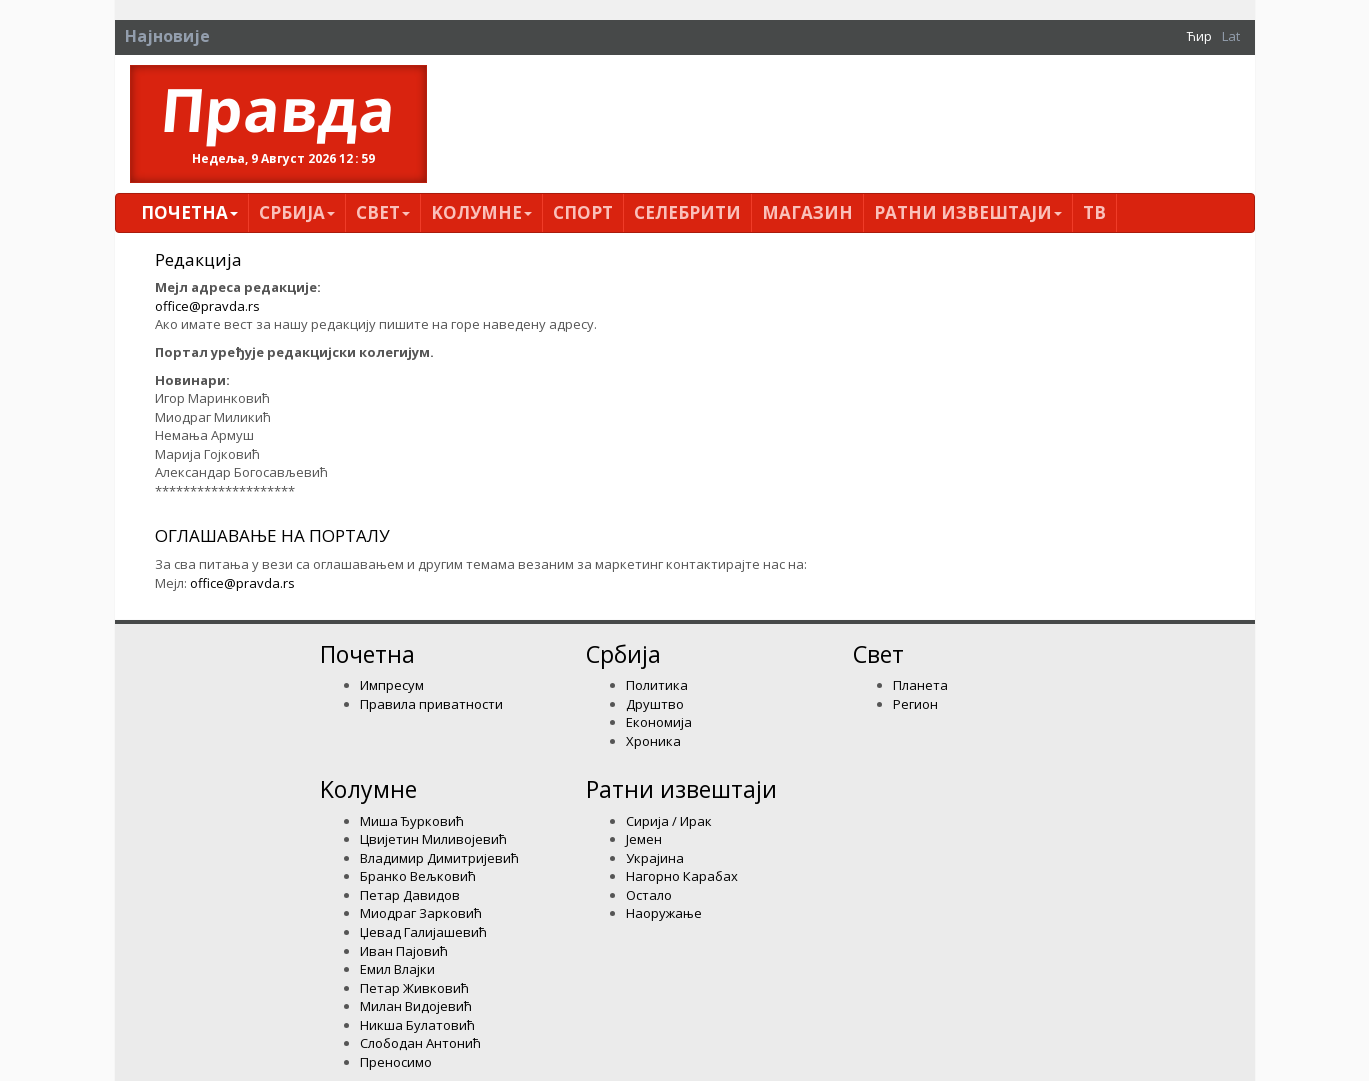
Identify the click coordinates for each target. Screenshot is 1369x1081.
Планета (920, 685)
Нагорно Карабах (682, 876)
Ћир (1199, 36)
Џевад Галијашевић (423, 932)
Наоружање (664, 913)
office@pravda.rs (207, 306)
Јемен (644, 839)
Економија (659, 722)
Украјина (655, 858)
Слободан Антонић (420, 1043)
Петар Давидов (410, 895)
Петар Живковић (414, 988)
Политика (657, 685)
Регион (915, 704)
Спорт (583, 212)
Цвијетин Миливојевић (433, 839)
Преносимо (396, 1062)
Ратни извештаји (968, 212)
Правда (278, 109)
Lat (1231, 36)
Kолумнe (481, 212)
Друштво (655, 704)
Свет (383, 212)
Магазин (807, 212)
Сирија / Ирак (669, 821)
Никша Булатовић (417, 1025)
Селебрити (687, 212)
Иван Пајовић (404, 951)
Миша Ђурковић (412, 821)
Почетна (189, 212)
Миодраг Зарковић (421, 913)
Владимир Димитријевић (439, 858)
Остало (649, 895)
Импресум (392, 685)
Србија (297, 212)
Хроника (653, 741)
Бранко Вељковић (418, 876)
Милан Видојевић (416, 1006)
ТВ (1094, 212)
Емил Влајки (397, 969)
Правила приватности (431, 704)
